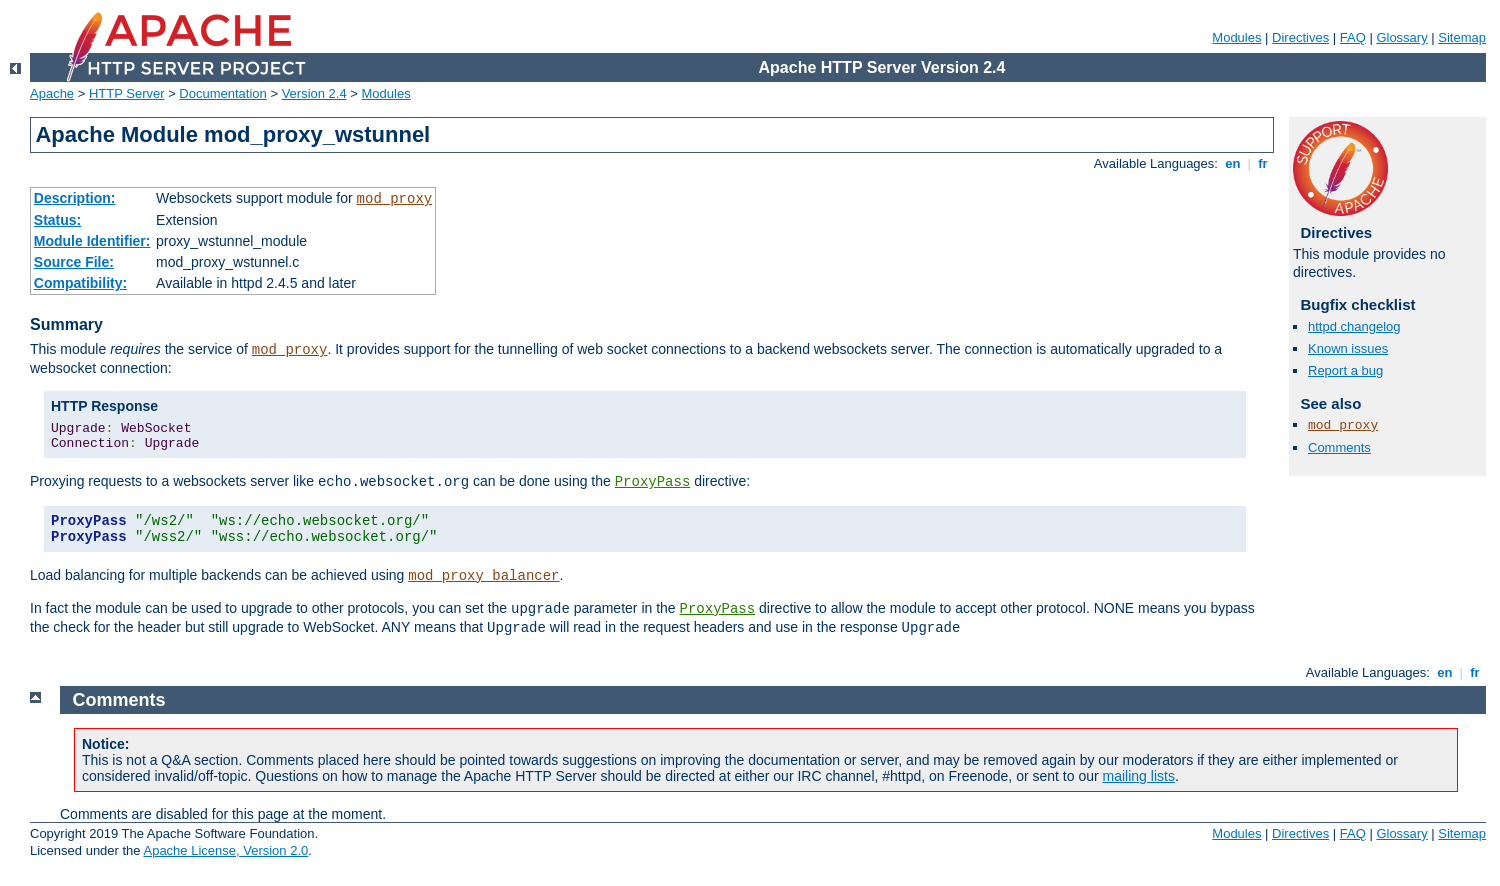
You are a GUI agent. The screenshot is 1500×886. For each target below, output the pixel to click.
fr (1263, 163)
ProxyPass (653, 482)
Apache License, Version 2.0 (225, 850)
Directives (1300, 37)
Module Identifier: (92, 241)
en (1233, 163)
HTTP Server (127, 93)
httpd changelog (1354, 326)
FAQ (1353, 37)
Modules (1236, 37)
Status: (57, 220)
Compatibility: (80, 283)
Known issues (1348, 348)
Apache (52, 93)
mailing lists (1139, 776)
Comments (1339, 447)
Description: (75, 198)
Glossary (1401, 37)
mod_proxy (395, 199)
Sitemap (1462, 37)
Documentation (222, 93)
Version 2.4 (314, 93)
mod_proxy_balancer (483, 576)
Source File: (74, 262)
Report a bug (1345, 370)
